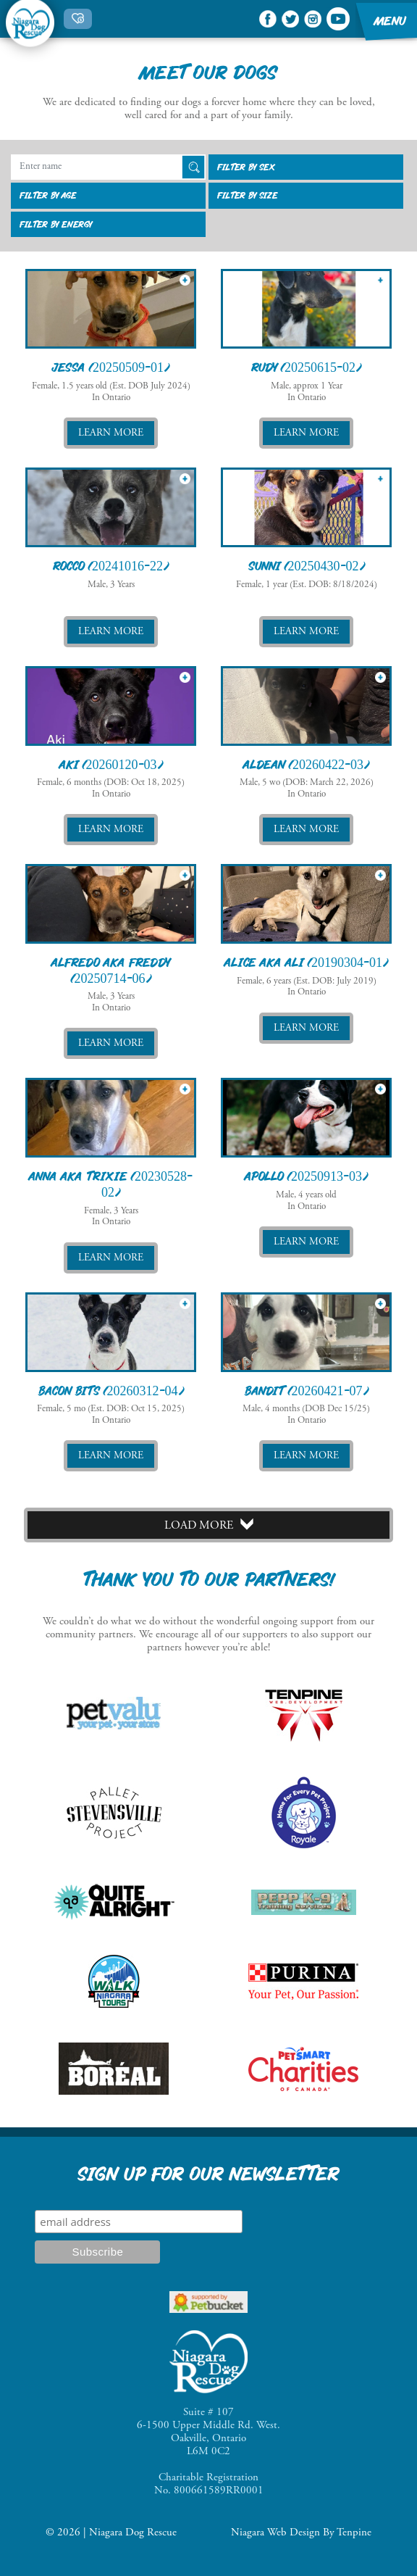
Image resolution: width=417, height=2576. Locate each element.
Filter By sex (246, 167)
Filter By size (247, 195)
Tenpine (354, 2532)
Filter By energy (56, 224)
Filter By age (48, 195)
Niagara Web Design (275, 2532)
